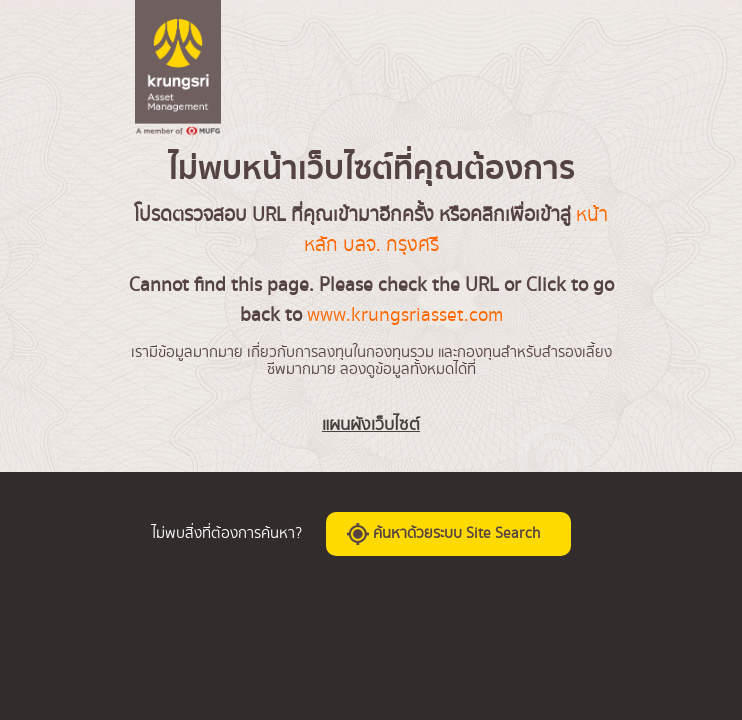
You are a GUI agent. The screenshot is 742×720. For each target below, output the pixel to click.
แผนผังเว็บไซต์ (371, 424)
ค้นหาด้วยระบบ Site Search (443, 534)
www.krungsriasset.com (405, 315)
